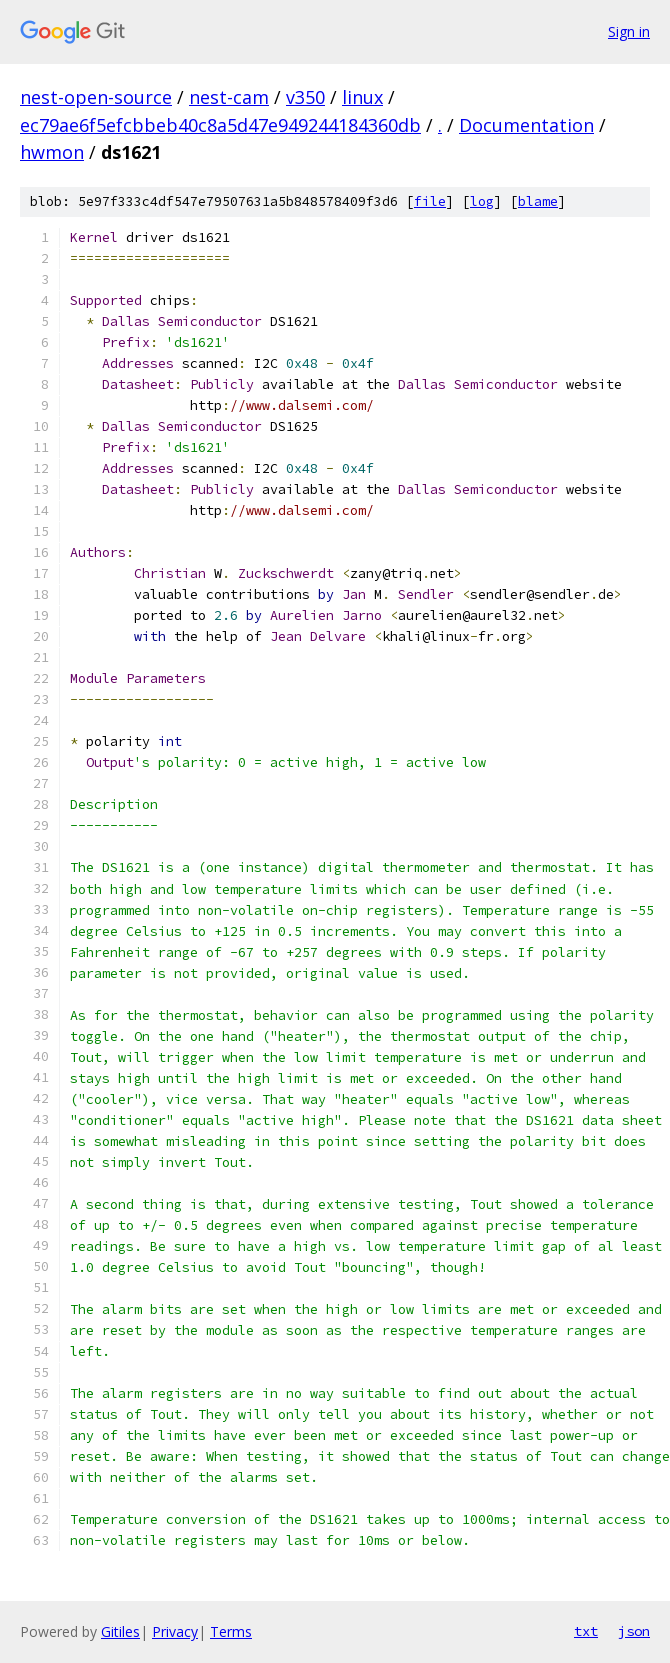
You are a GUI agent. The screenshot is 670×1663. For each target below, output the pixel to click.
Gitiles (120, 1631)
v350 (305, 97)
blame (538, 201)
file (430, 201)
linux (362, 97)
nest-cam (229, 97)
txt (586, 1631)
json (634, 1631)
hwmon (52, 152)
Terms (231, 1631)
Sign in (629, 31)
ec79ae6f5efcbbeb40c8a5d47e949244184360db (220, 125)
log (482, 201)
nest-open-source (96, 97)
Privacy (175, 1631)
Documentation (526, 125)
